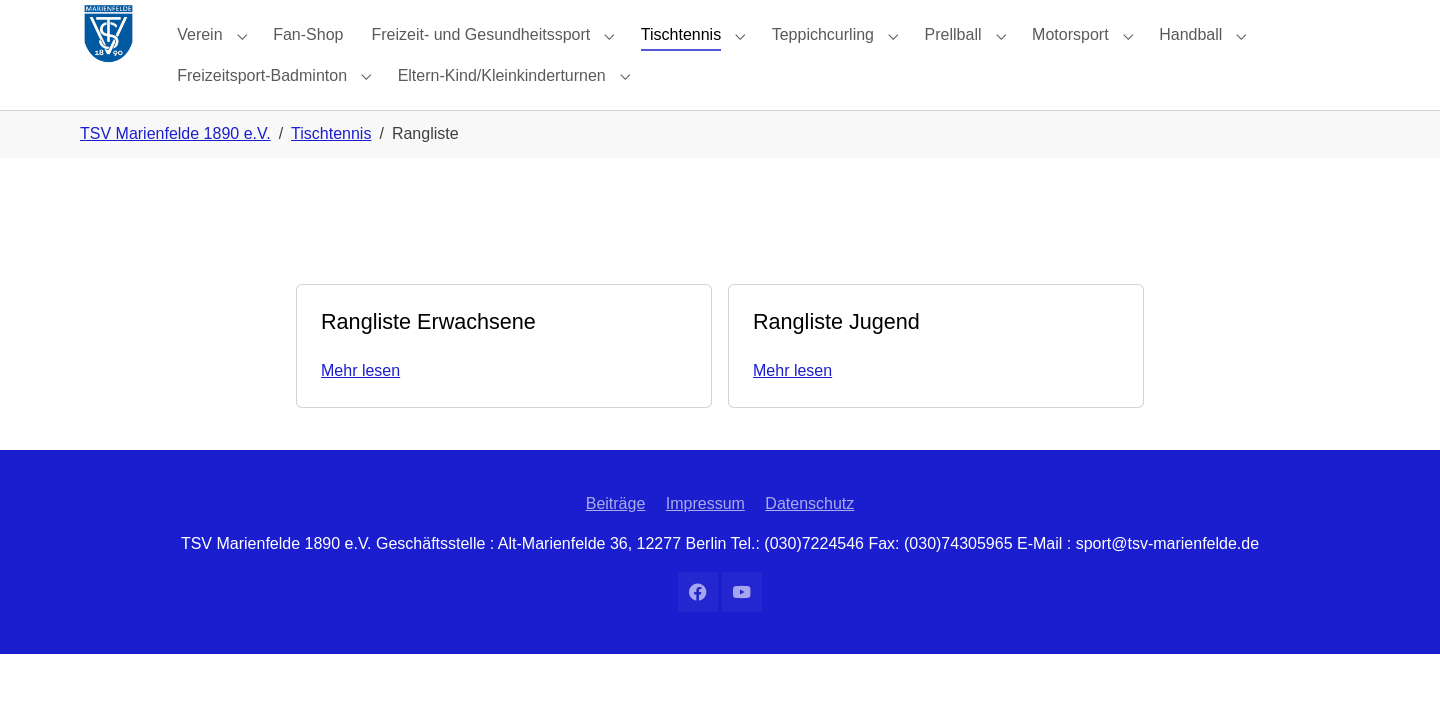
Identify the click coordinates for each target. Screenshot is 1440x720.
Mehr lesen (360, 410)
